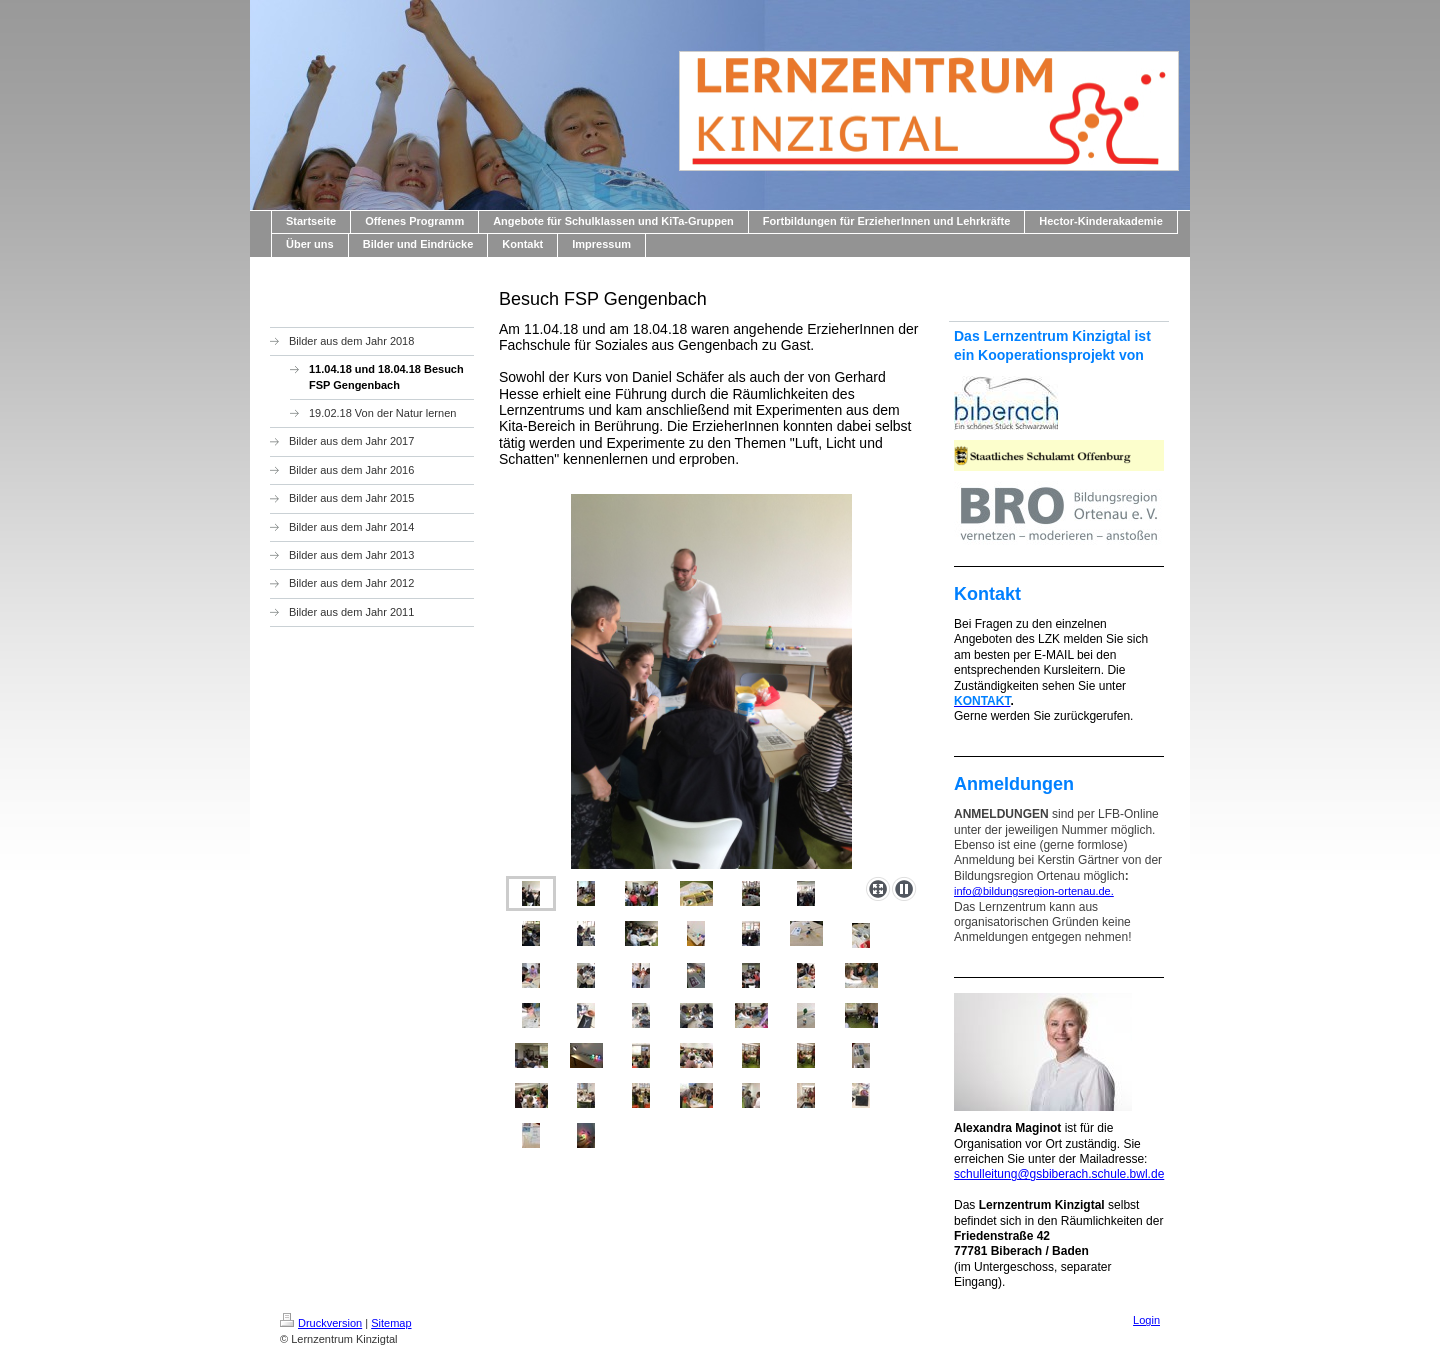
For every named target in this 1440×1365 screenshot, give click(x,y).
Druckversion (321, 1323)
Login (1146, 1320)
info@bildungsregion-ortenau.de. (1034, 891)
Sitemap (391, 1323)
